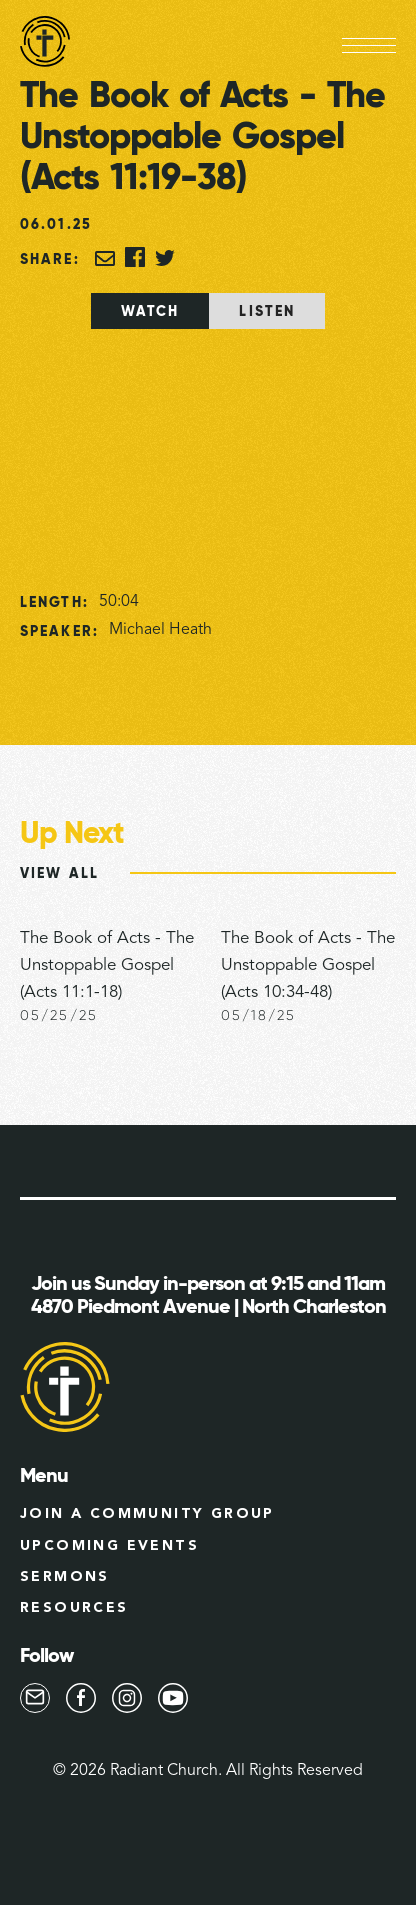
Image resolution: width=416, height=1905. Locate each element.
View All (59, 873)
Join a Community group (147, 1514)
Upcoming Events (109, 1546)
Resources (74, 1608)
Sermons (65, 1577)
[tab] (150, 311)
